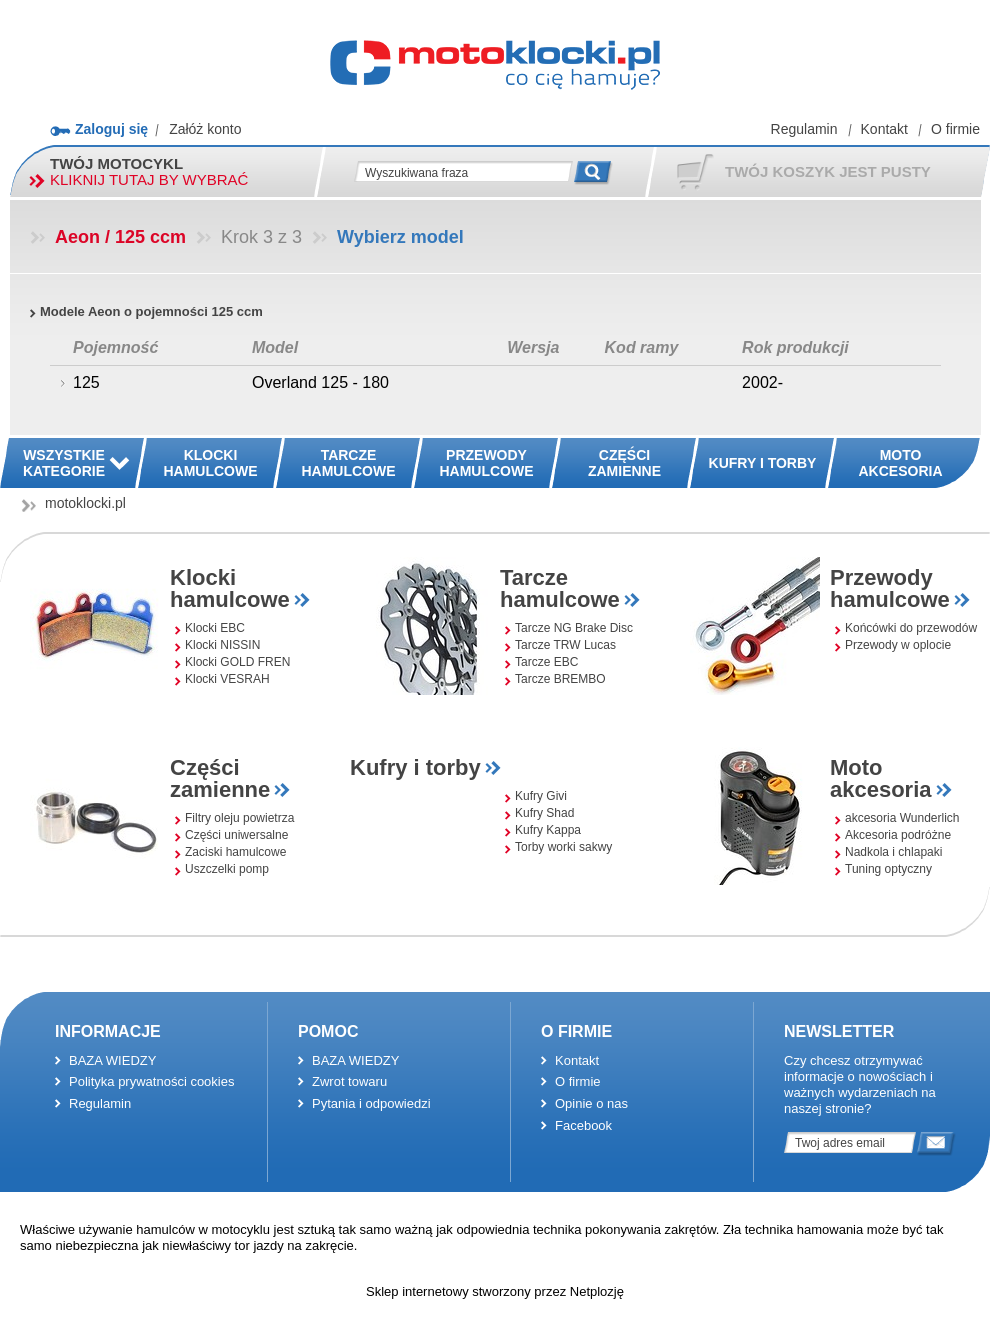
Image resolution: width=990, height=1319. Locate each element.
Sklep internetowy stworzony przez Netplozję (495, 1291)
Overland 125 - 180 (320, 382)
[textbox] (463, 172)
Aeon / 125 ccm (120, 237)
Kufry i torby (415, 767)
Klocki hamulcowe (230, 588)
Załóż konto (205, 129)
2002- (762, 382)
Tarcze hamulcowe (560, 588)
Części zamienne (220, 778)
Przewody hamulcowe (890, 588)
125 (86, 382)
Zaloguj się (111, 129)
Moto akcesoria (881, 778)
